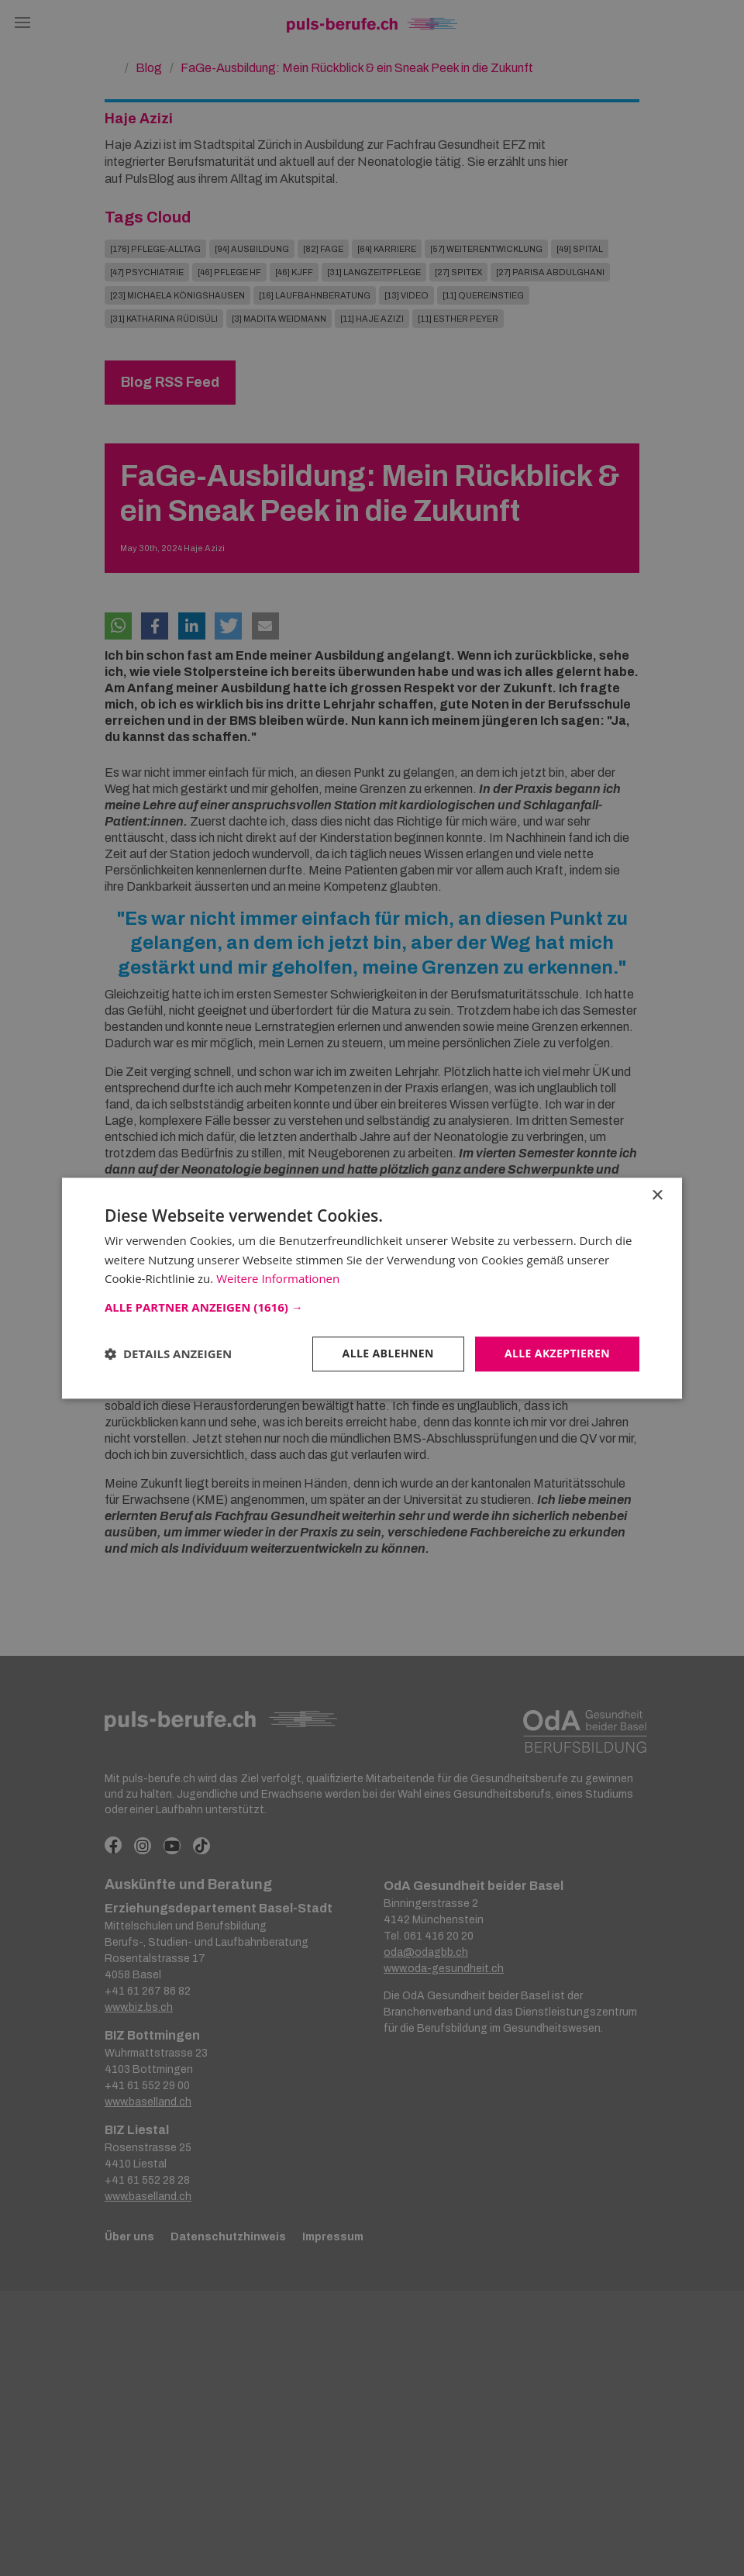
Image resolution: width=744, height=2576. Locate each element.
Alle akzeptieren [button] (557, 1353)
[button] (372, 1307)
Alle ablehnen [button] (388, 1353)
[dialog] (372, 1288)
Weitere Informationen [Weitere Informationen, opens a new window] (277, 1279)
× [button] (657, 1196)
